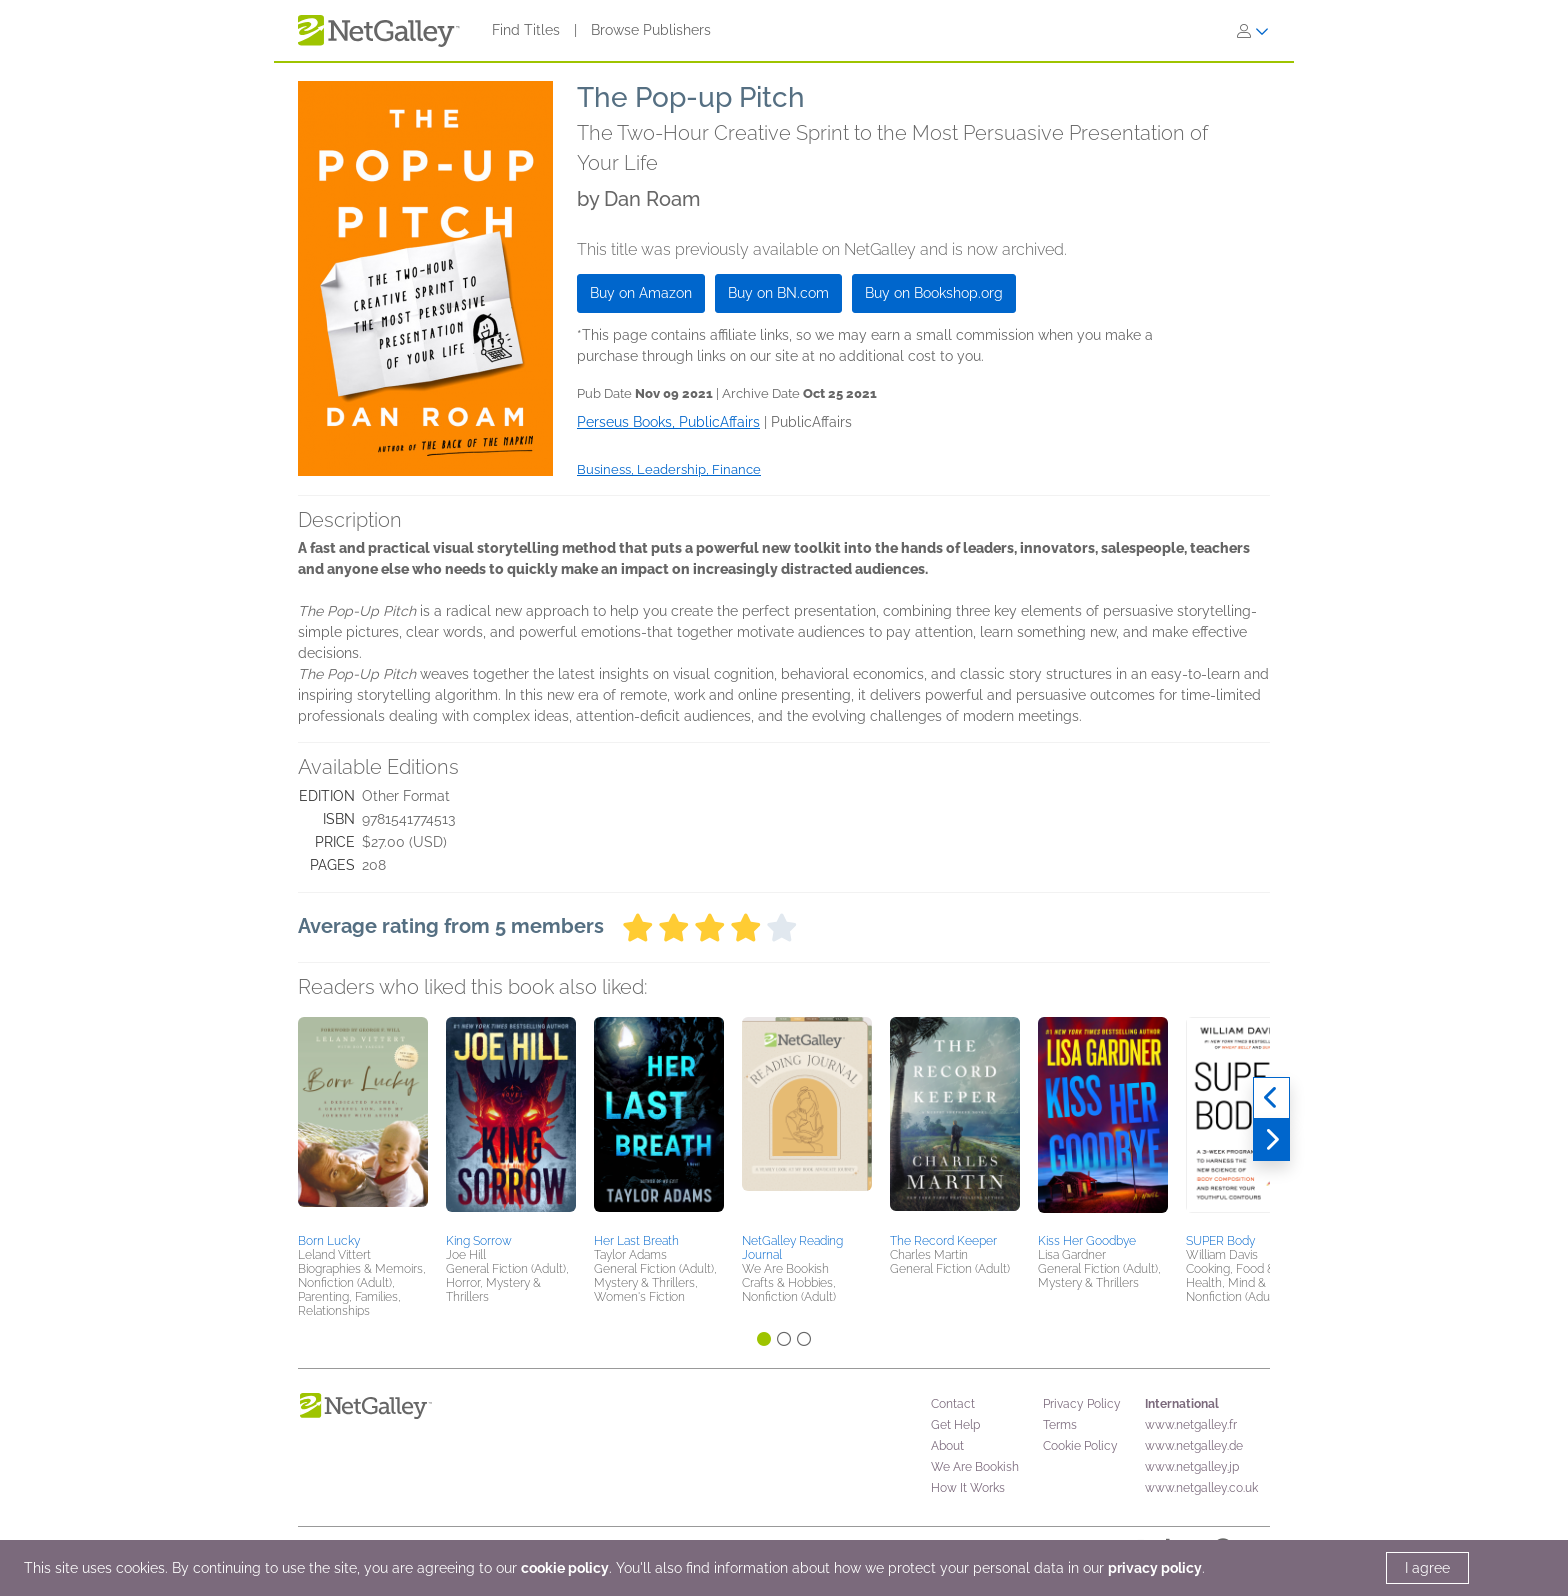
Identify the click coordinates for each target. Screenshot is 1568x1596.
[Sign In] (1253, 31)
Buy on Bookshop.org (934, 293)
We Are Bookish (975, 1467)
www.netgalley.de (1194, 1446)
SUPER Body (1220, 1241)
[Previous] (1271, 1098)
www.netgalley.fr (1191, 1425)
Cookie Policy (1080, 1446)
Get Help (955, 1425)
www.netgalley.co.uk (1201, 1488)
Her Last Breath (636, 1241)
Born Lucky (329, 1241)
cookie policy (565, 1568)
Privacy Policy (1082, 1404)
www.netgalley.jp (1192, 1467)
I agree (1427, 1568)
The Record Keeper (943, 1241)
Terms (1060, 1425)
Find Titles (526, 30)
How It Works (968, 1488)
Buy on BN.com (778, 293)
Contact (953, 1404)
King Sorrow (479, 1241)
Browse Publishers (651, 30)
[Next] (1271, 1140)
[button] (363, 1122)
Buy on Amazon (641, 293)
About (947, 1446)
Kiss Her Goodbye (1087, 1241)
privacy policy (1155, 1568)
